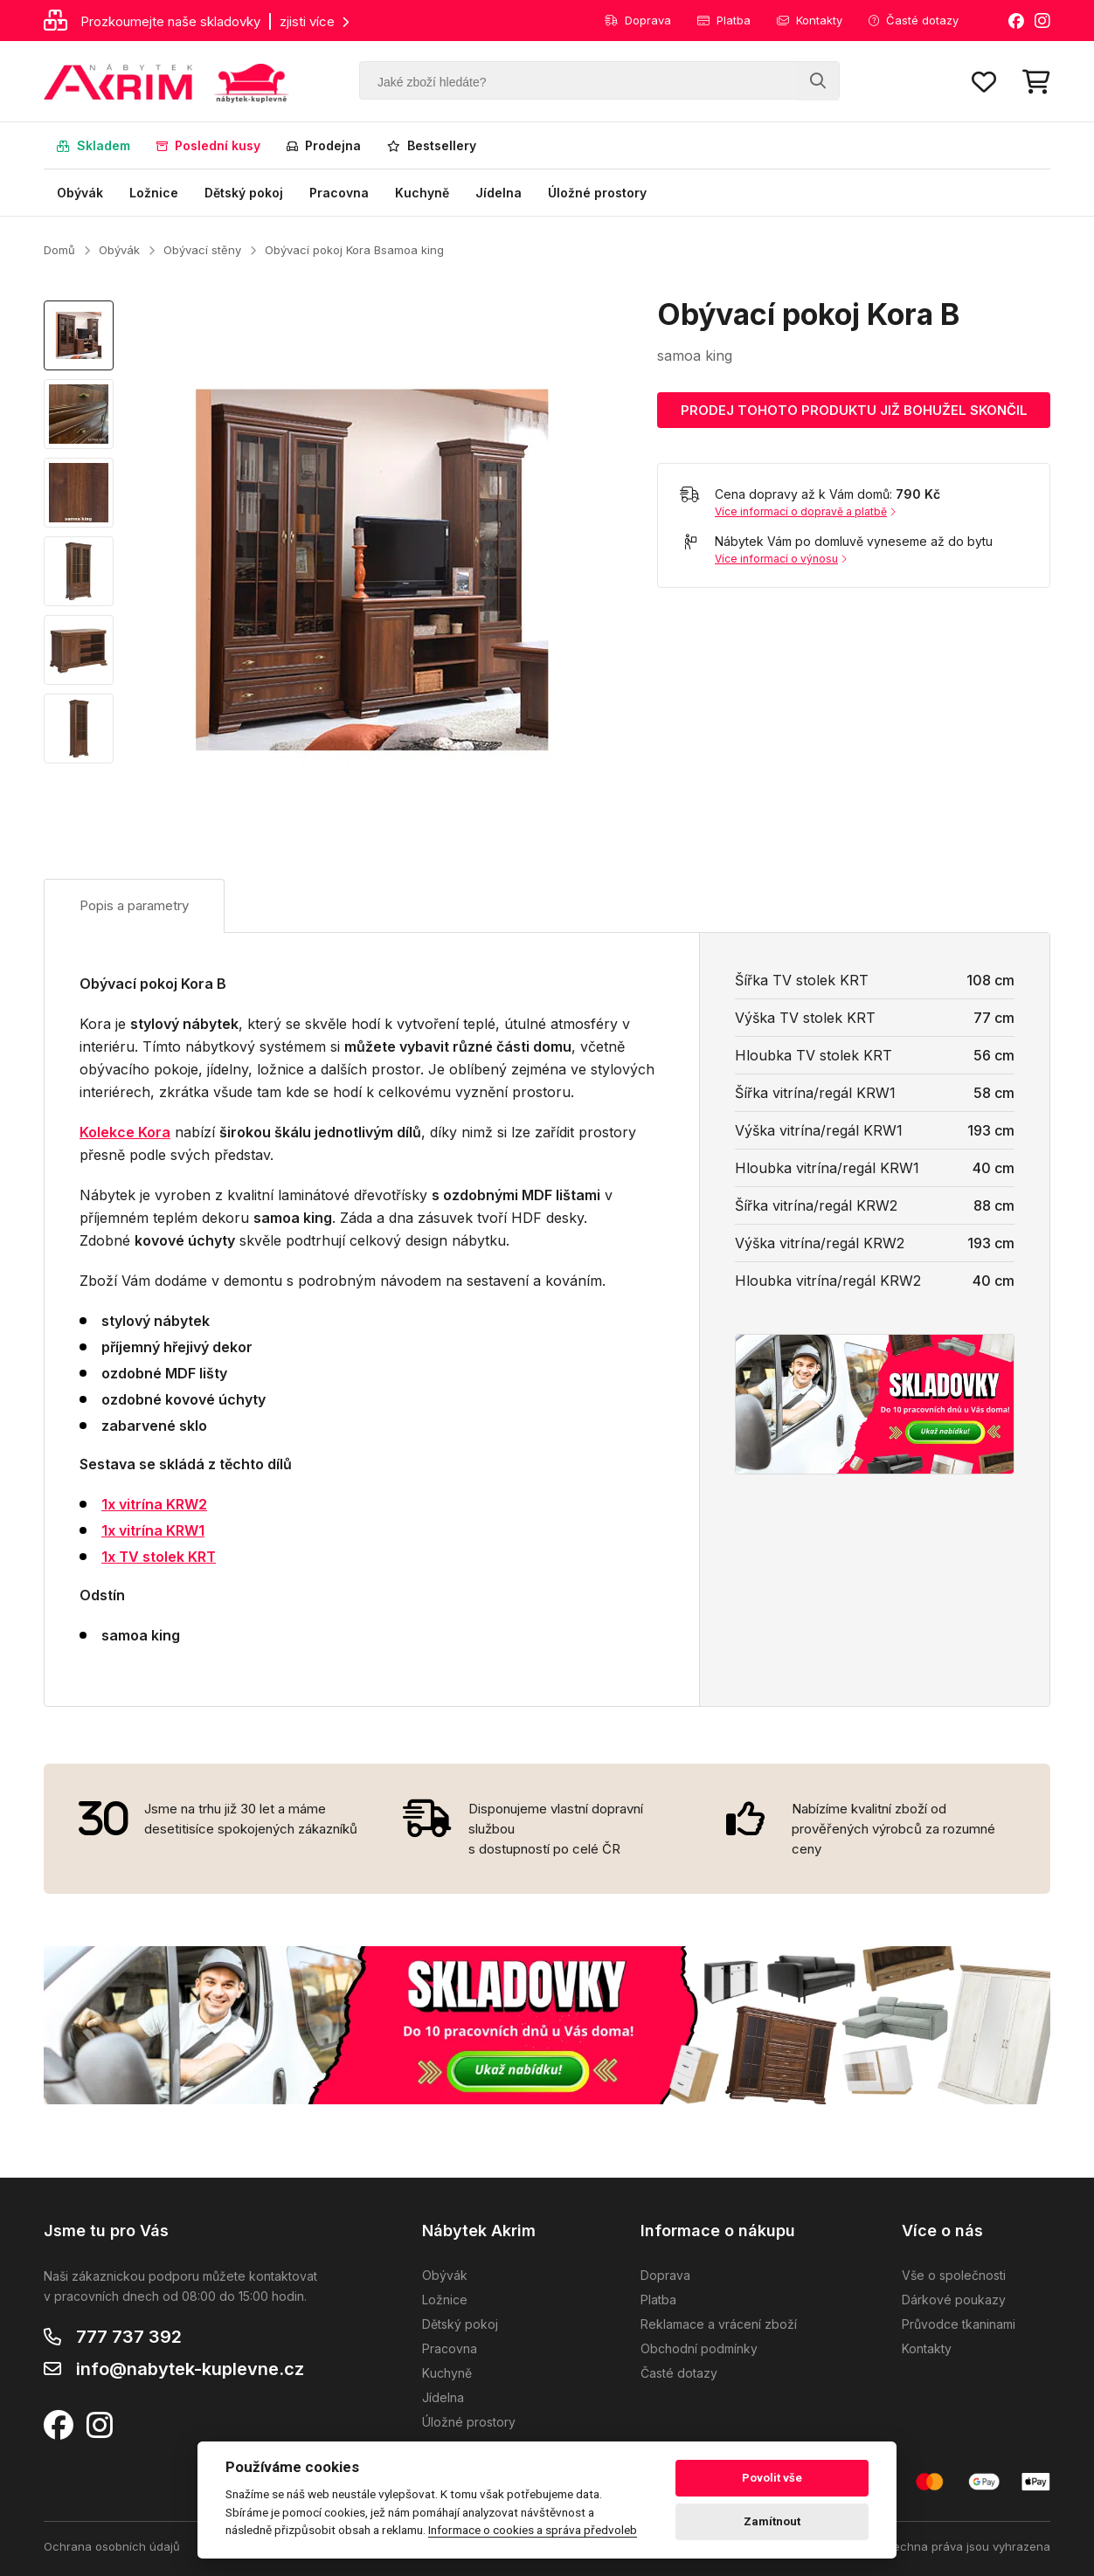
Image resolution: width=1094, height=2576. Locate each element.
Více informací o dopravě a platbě (805, 511)
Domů (59, 250)
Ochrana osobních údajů (112, 2546)
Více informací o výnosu (781, 558)
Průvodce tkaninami (958, 2324)
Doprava (638, 20)
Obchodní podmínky (699, 2348)
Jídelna (498, 192)
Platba (724, 20)
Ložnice (153, 192)
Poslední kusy (208, 145)
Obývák (80, 192)
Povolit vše (772, 2477)
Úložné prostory (597, 192)
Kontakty (809, 20)
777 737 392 (129, 2336)
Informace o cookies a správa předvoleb (532, 2530)
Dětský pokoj (243, 192)
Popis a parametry (134, 905)
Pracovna (339, 192)
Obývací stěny (202, 250)
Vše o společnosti (954, 2275)
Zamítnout (772, 2521)
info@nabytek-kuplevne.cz (190, 2368)
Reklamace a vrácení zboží (718, 2324)
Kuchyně (422, 192)
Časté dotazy (914, 20)
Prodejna (324, 145)
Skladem (93, 145)
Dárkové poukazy (954, 2299)
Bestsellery (431, 145)
